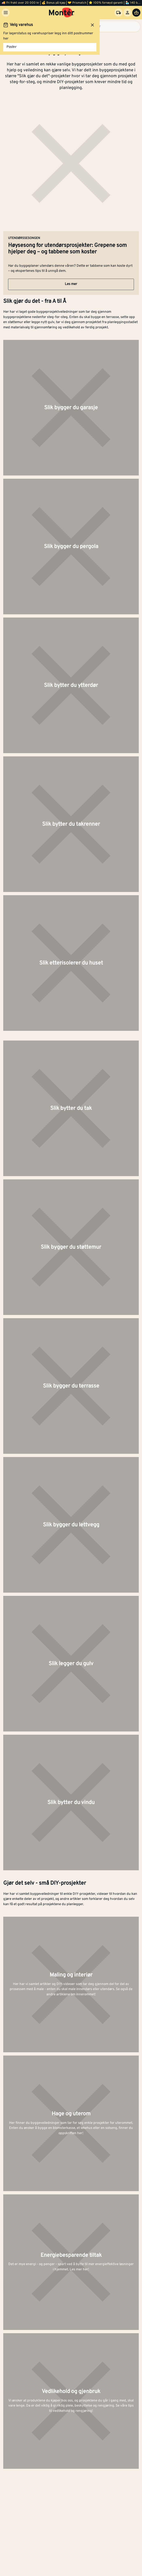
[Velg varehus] (118, 13)
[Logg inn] (127, 13)
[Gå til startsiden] (62, 12)
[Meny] (6, 13)
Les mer (71, 284)
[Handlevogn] (136, 13)
